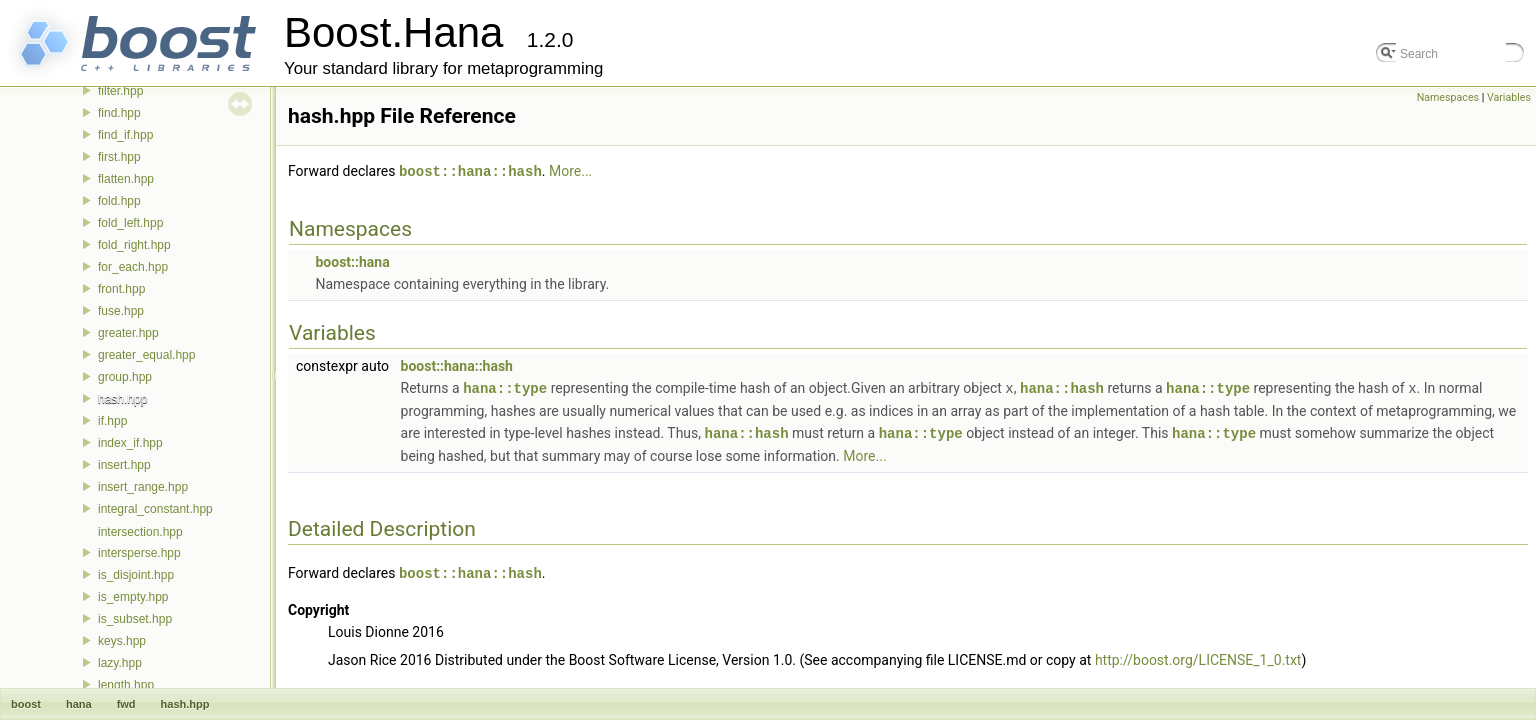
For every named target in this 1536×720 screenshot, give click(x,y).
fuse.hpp (121, 311)
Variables (1509, 97)
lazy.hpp (120, 663)
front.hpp (121, 289)
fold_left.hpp (130, 223)
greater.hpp (128, 333)
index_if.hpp (130, 443)
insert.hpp (124, 465)
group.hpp (125, 377)
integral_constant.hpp (155, 509)
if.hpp (112, 421)
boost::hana (352, 261)
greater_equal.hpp (146, 355)
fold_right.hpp (134, 245)
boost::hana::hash (470, 170)
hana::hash (1062, 386)
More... (570, 171)
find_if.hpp (125, 135)
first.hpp (119, 157)
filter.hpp (120, 91)
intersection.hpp (140, 532)
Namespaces (1448, 97)
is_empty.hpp (133, 597)
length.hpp (126, 685)
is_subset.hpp (135, 619)
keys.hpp (122, 641)
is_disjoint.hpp (136, 575)
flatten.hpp (126, 179)
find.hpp (119, 113)
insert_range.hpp (143, 487)
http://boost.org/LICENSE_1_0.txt (1198, 656)
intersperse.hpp (139, 553)
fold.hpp (119, 201)
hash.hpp (122, 399)
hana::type (505, 386)
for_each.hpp (133, 267)
